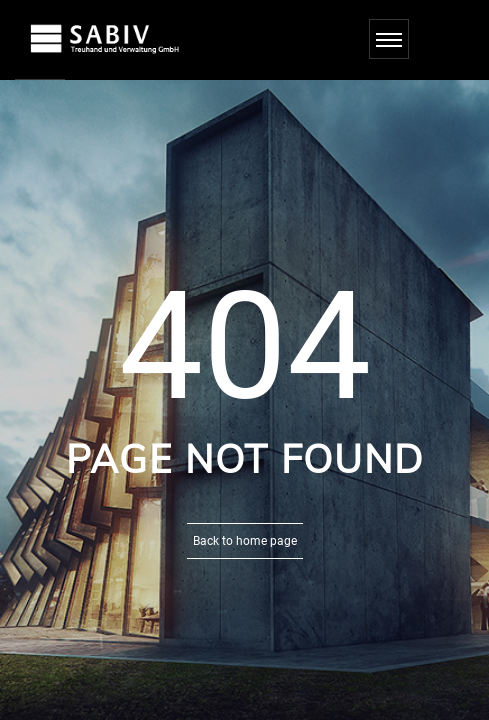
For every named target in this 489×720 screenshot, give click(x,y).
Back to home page (245, 541)
